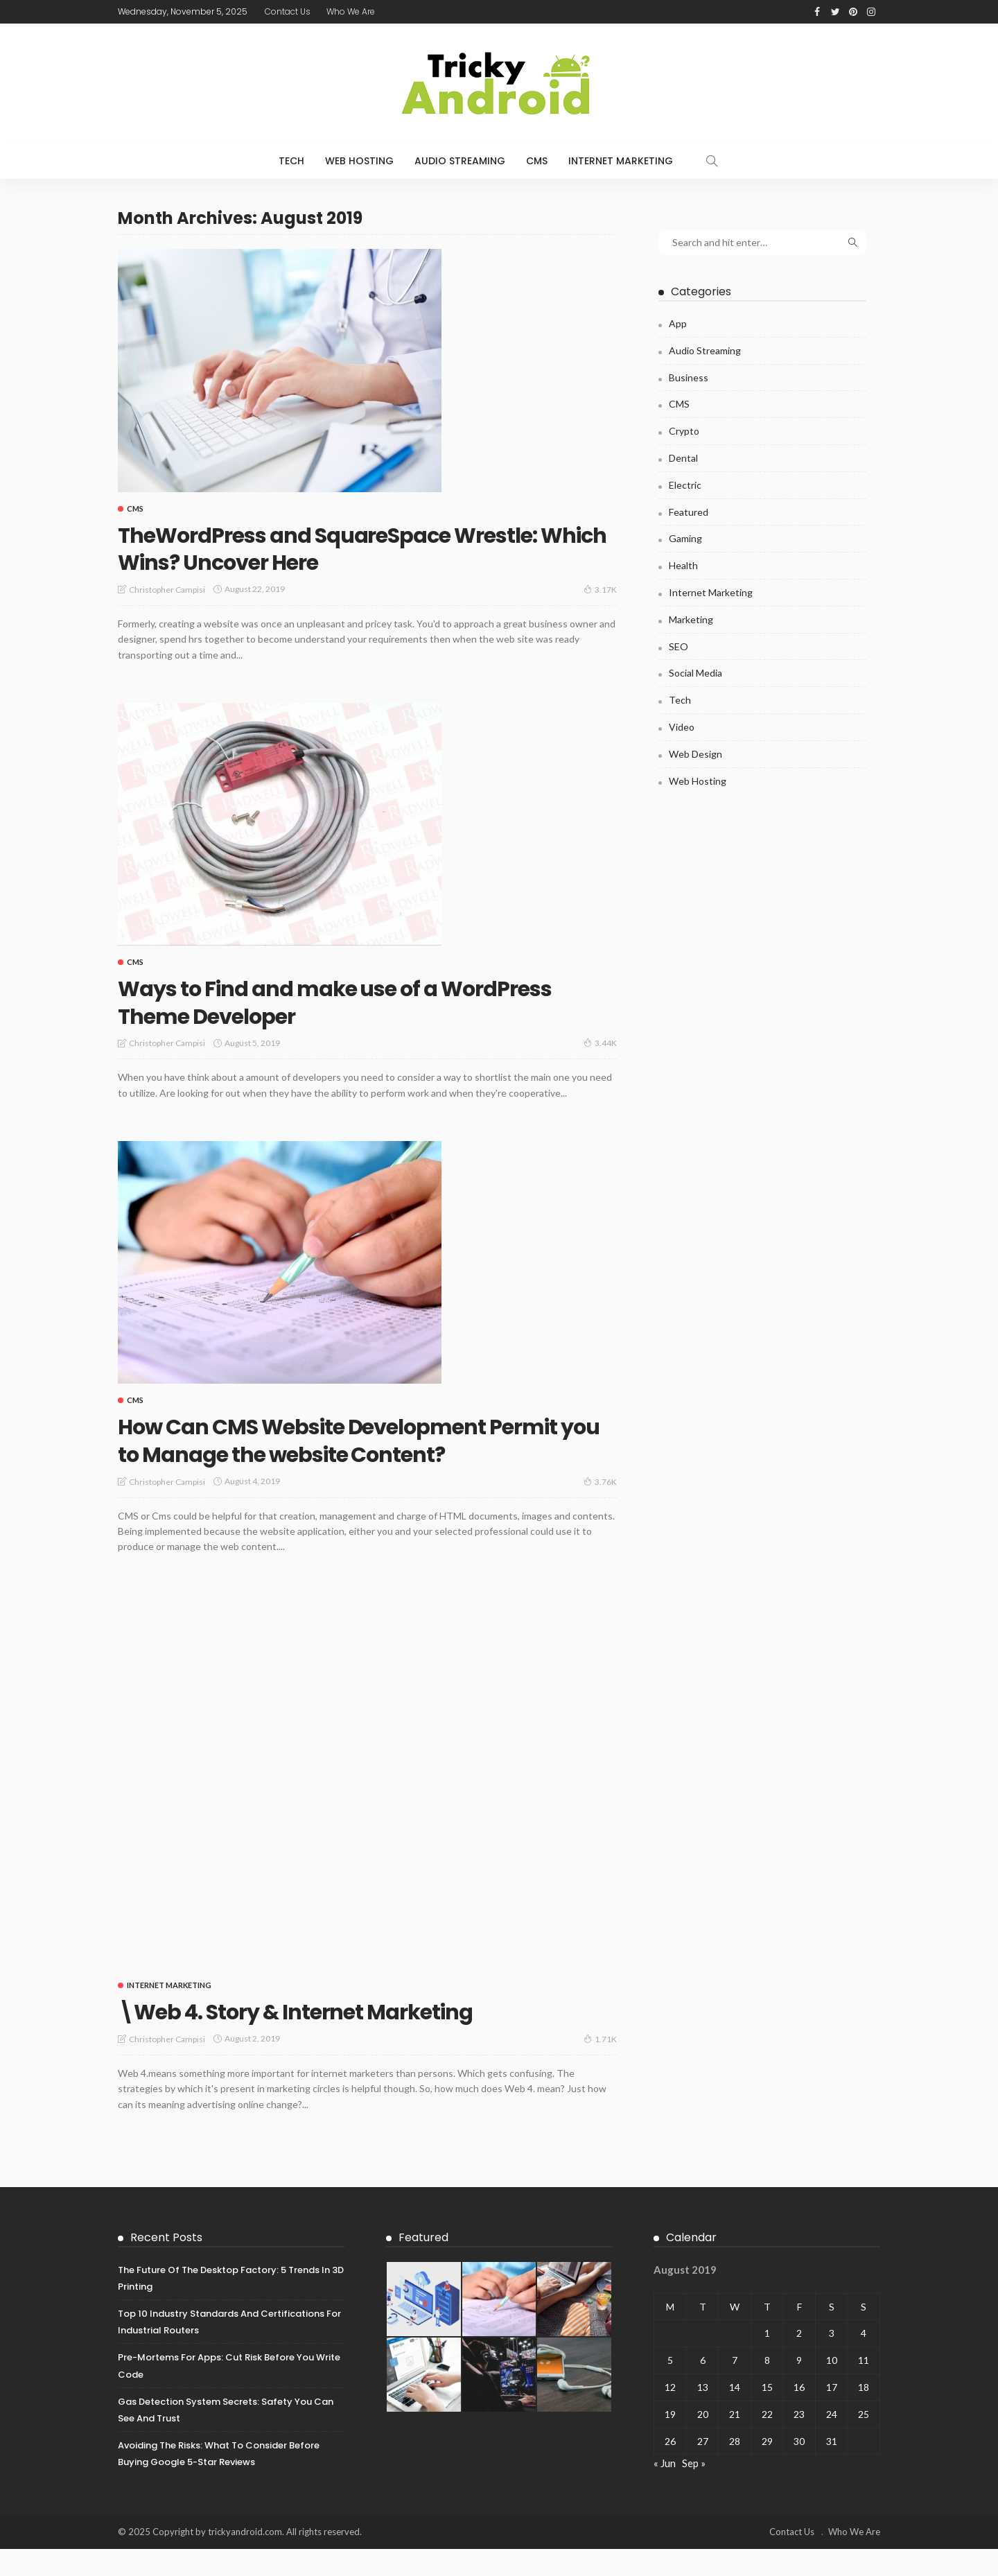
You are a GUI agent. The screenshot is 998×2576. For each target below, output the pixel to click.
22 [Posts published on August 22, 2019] (767, 2441)
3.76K (600, 1508)
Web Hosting (359, 161)
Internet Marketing (620, 161)
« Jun (665, 2490)
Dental (683, 458)
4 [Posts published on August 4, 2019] (863, 2361)
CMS (537, 161)
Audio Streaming (459, 161)
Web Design (695, 754)
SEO (678, 646)
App (678, 323)
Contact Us (287, 11)
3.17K (600, 589)
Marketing (691, 619)
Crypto (684, 431)
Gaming (685, 538)
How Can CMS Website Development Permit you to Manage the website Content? (335, 1453)
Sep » (694, 2490)
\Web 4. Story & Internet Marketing (327, 2038)
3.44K (600, 1043)
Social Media (695, 673)
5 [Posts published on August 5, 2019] (670, 2388)
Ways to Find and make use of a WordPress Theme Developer (305, 1001)
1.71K (600, 2066)
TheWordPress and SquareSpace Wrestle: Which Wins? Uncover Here (364, 548)
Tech (291, 161)
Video (681, 727)
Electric (685, 485)
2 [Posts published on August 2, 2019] (799, 2361)
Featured (688, 512)
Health (683, 565)
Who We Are (350, 11)
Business (688, 377)
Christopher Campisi (167, 589)
